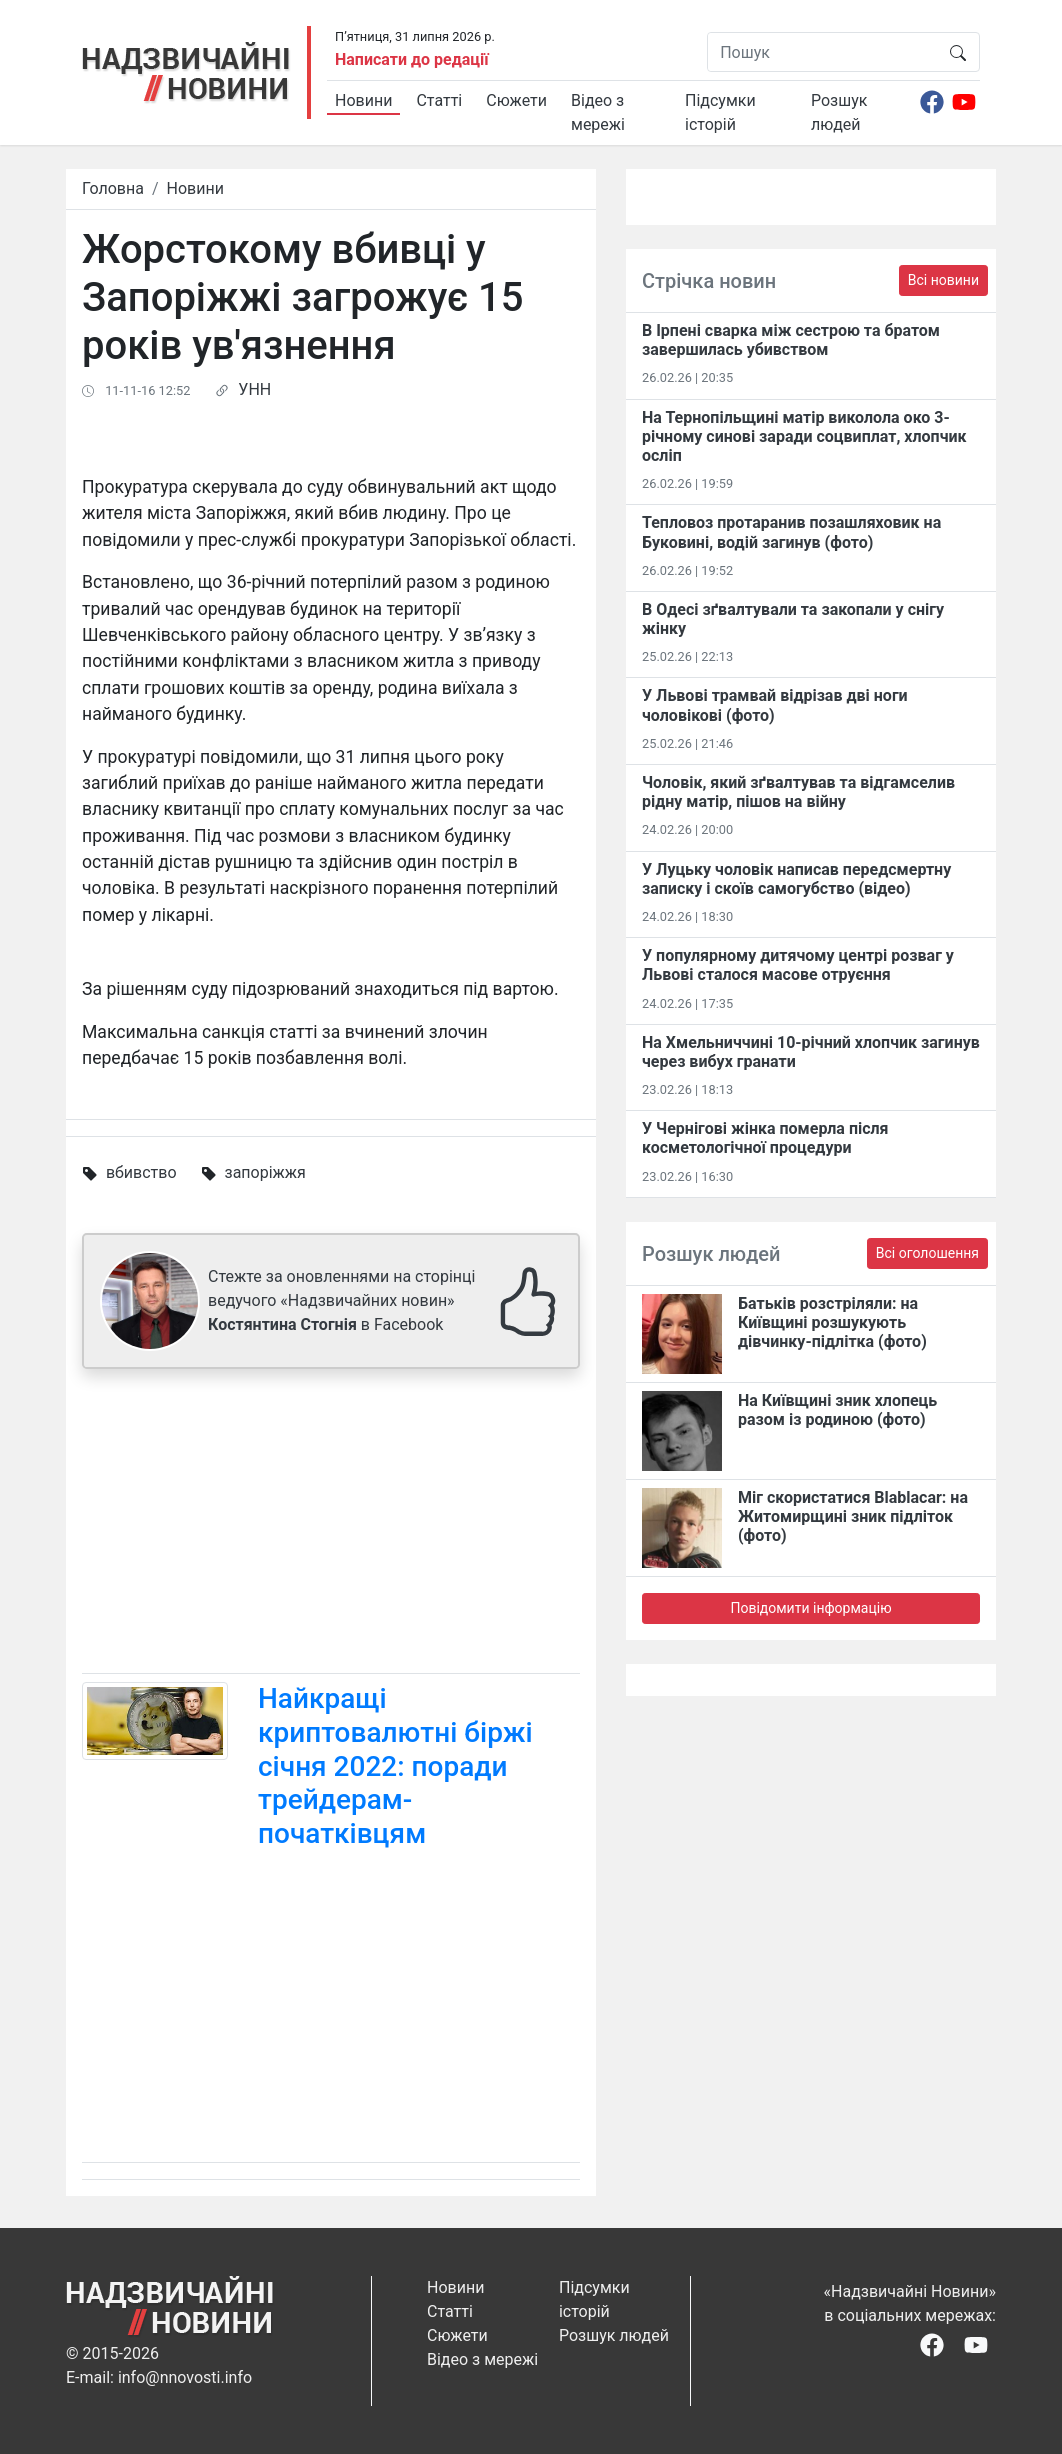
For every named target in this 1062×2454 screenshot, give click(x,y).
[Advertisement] (331, 1525)
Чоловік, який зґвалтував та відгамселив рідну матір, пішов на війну (798, 792)
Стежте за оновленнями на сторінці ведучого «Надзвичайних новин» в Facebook (341, 1300)
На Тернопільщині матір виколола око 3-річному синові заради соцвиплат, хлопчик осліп (804, 436)
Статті (439, 100)
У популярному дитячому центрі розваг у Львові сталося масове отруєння (798, 965)
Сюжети (516, 100)
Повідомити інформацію (810, 1608)
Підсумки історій (720, 112)
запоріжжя (265, 1172)
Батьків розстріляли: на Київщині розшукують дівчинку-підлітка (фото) (832, 1322)
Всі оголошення (927, 1253)
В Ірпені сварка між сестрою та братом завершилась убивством (791, 340)
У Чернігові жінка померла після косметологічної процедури (765, 1138)
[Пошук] (822, 52)
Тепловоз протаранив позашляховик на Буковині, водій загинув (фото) (791, 532)
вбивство (141, 1172)
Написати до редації (412, 59)
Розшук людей (839, 112)
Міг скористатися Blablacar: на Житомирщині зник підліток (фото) (853, 1516)
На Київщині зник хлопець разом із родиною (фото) (837, 1410)
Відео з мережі (598, 112)
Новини (363, 100)
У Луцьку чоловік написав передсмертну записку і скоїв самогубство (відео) (796, 879)
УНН (254, 389)
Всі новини (943, 280)
